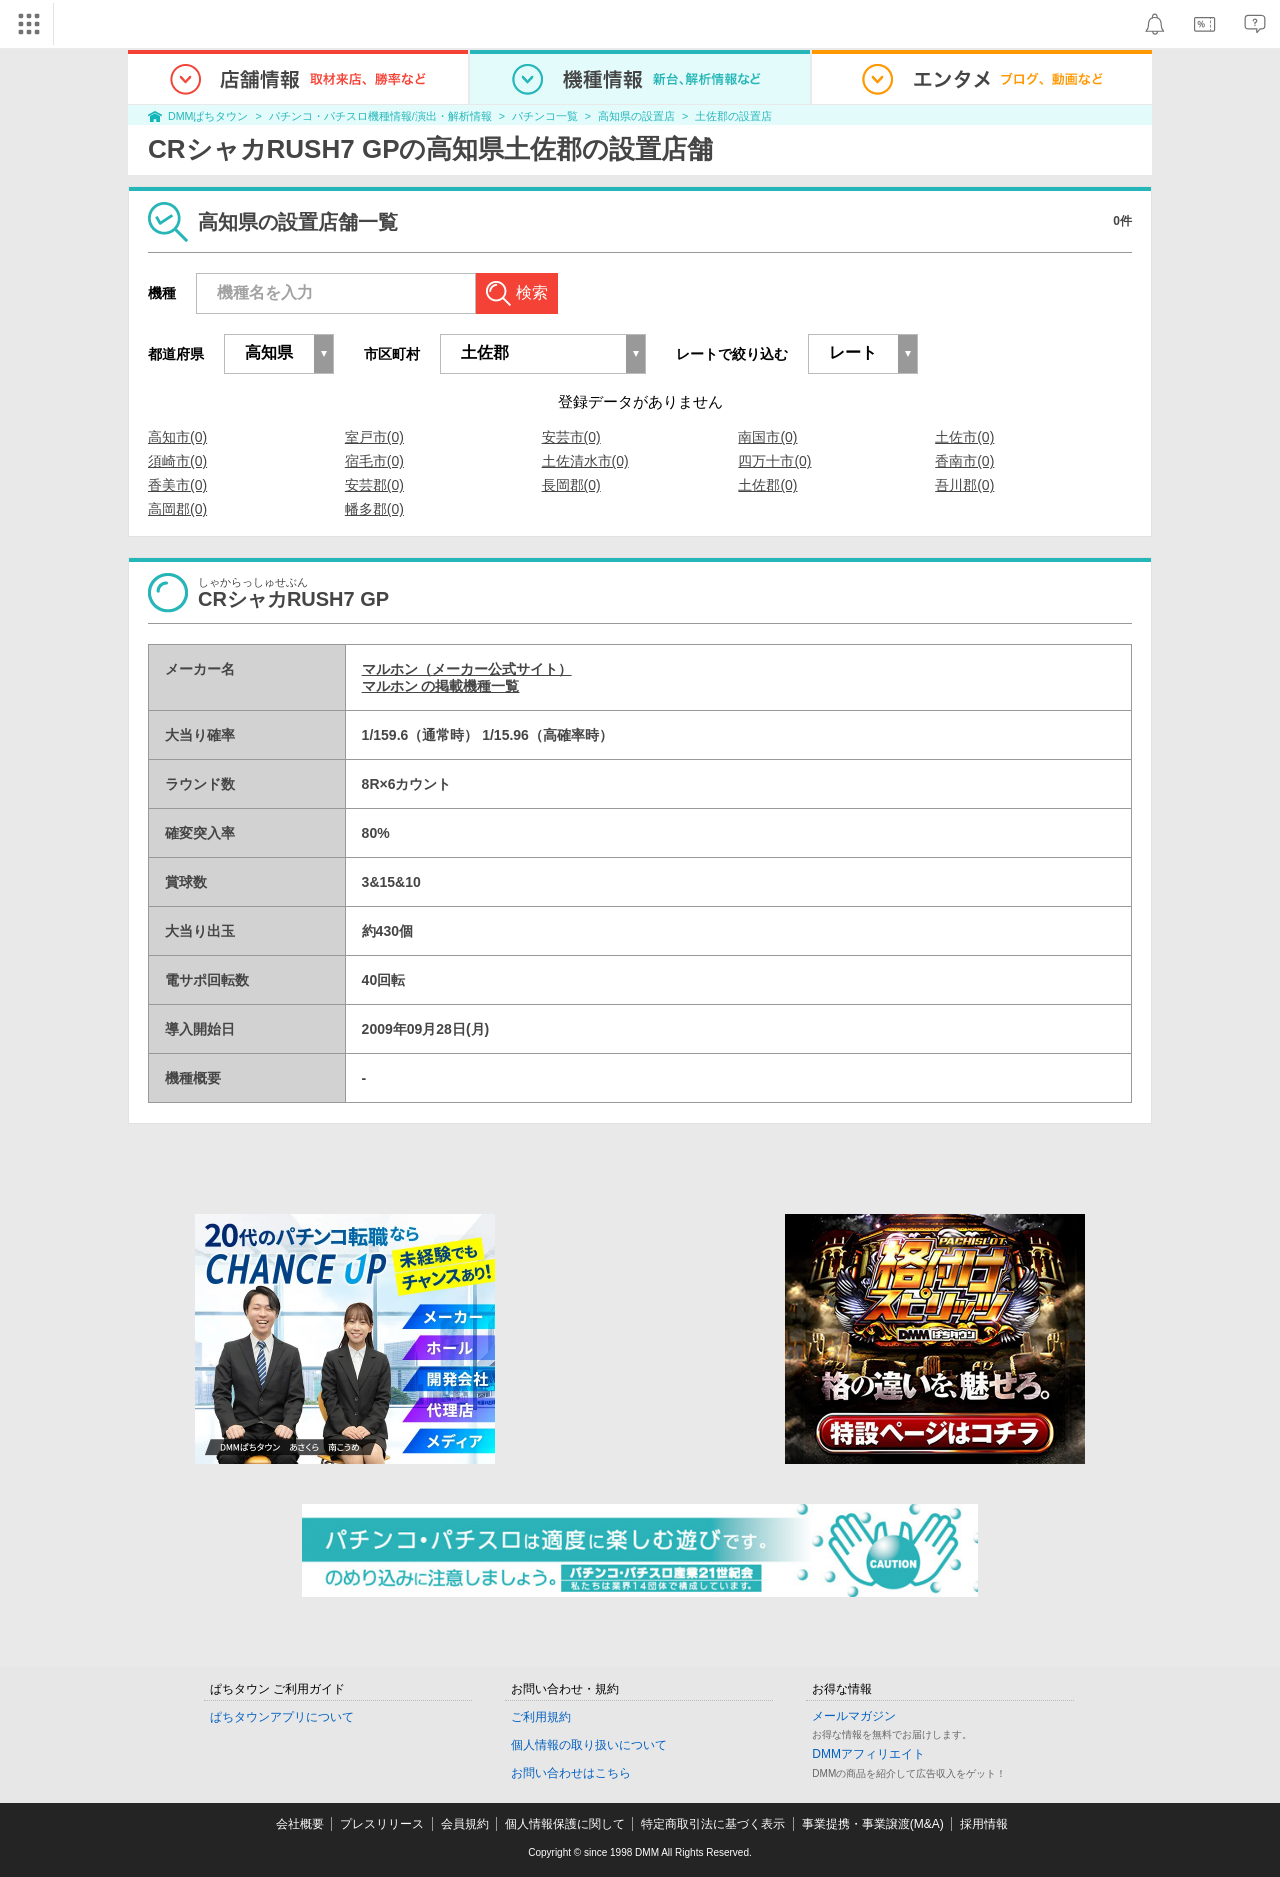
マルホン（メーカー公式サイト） (467, 669)
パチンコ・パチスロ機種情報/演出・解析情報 (380, 116)
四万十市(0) (774, 461)
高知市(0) (177, 437)
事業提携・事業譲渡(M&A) (873, 1824)
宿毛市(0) (374, 461)
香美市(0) (177, 485)
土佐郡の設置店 (733, 116)
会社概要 (300, 1824)
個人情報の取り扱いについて (589, 1745)
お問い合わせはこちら (571, 1773)
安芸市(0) (571, 437)
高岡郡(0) (177, 509)
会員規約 (465, 1824)
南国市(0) (767, 437)
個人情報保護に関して (565, 1824)
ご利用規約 (541, 1717)
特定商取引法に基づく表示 (713, 1824)
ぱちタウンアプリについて (282, 1717)
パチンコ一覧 (545, 116)
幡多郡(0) (374, 509)
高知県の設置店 (636, 116)
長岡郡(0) (571, 485)
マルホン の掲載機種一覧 (441, 686)
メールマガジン (854, 1716)
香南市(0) (964, 461)
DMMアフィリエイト (868, 1754)
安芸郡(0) (374, 485)
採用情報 (984, 1824)
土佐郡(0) (767, 485)
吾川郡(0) (964, 485)
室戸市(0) (374, 437)
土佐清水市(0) (585, 461)
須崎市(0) (177, 461)
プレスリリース (382, 1824)
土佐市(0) (964, 437)
